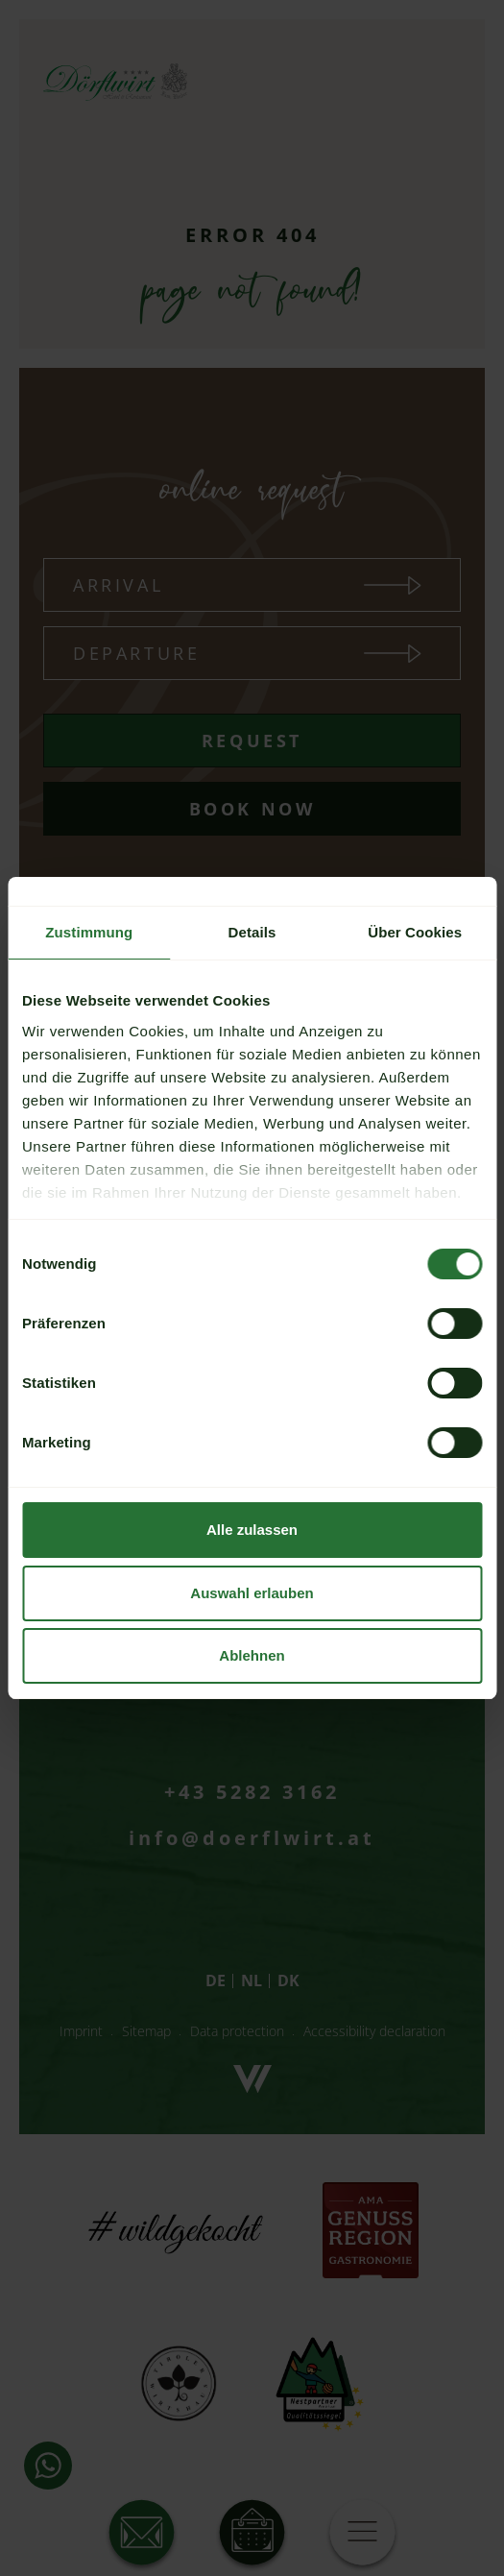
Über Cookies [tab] (415, 932)
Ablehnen (251, 1655)
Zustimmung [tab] (88, 932)
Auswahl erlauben (251, 1593)
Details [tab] (252, 932)
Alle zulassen (252, 1529)
